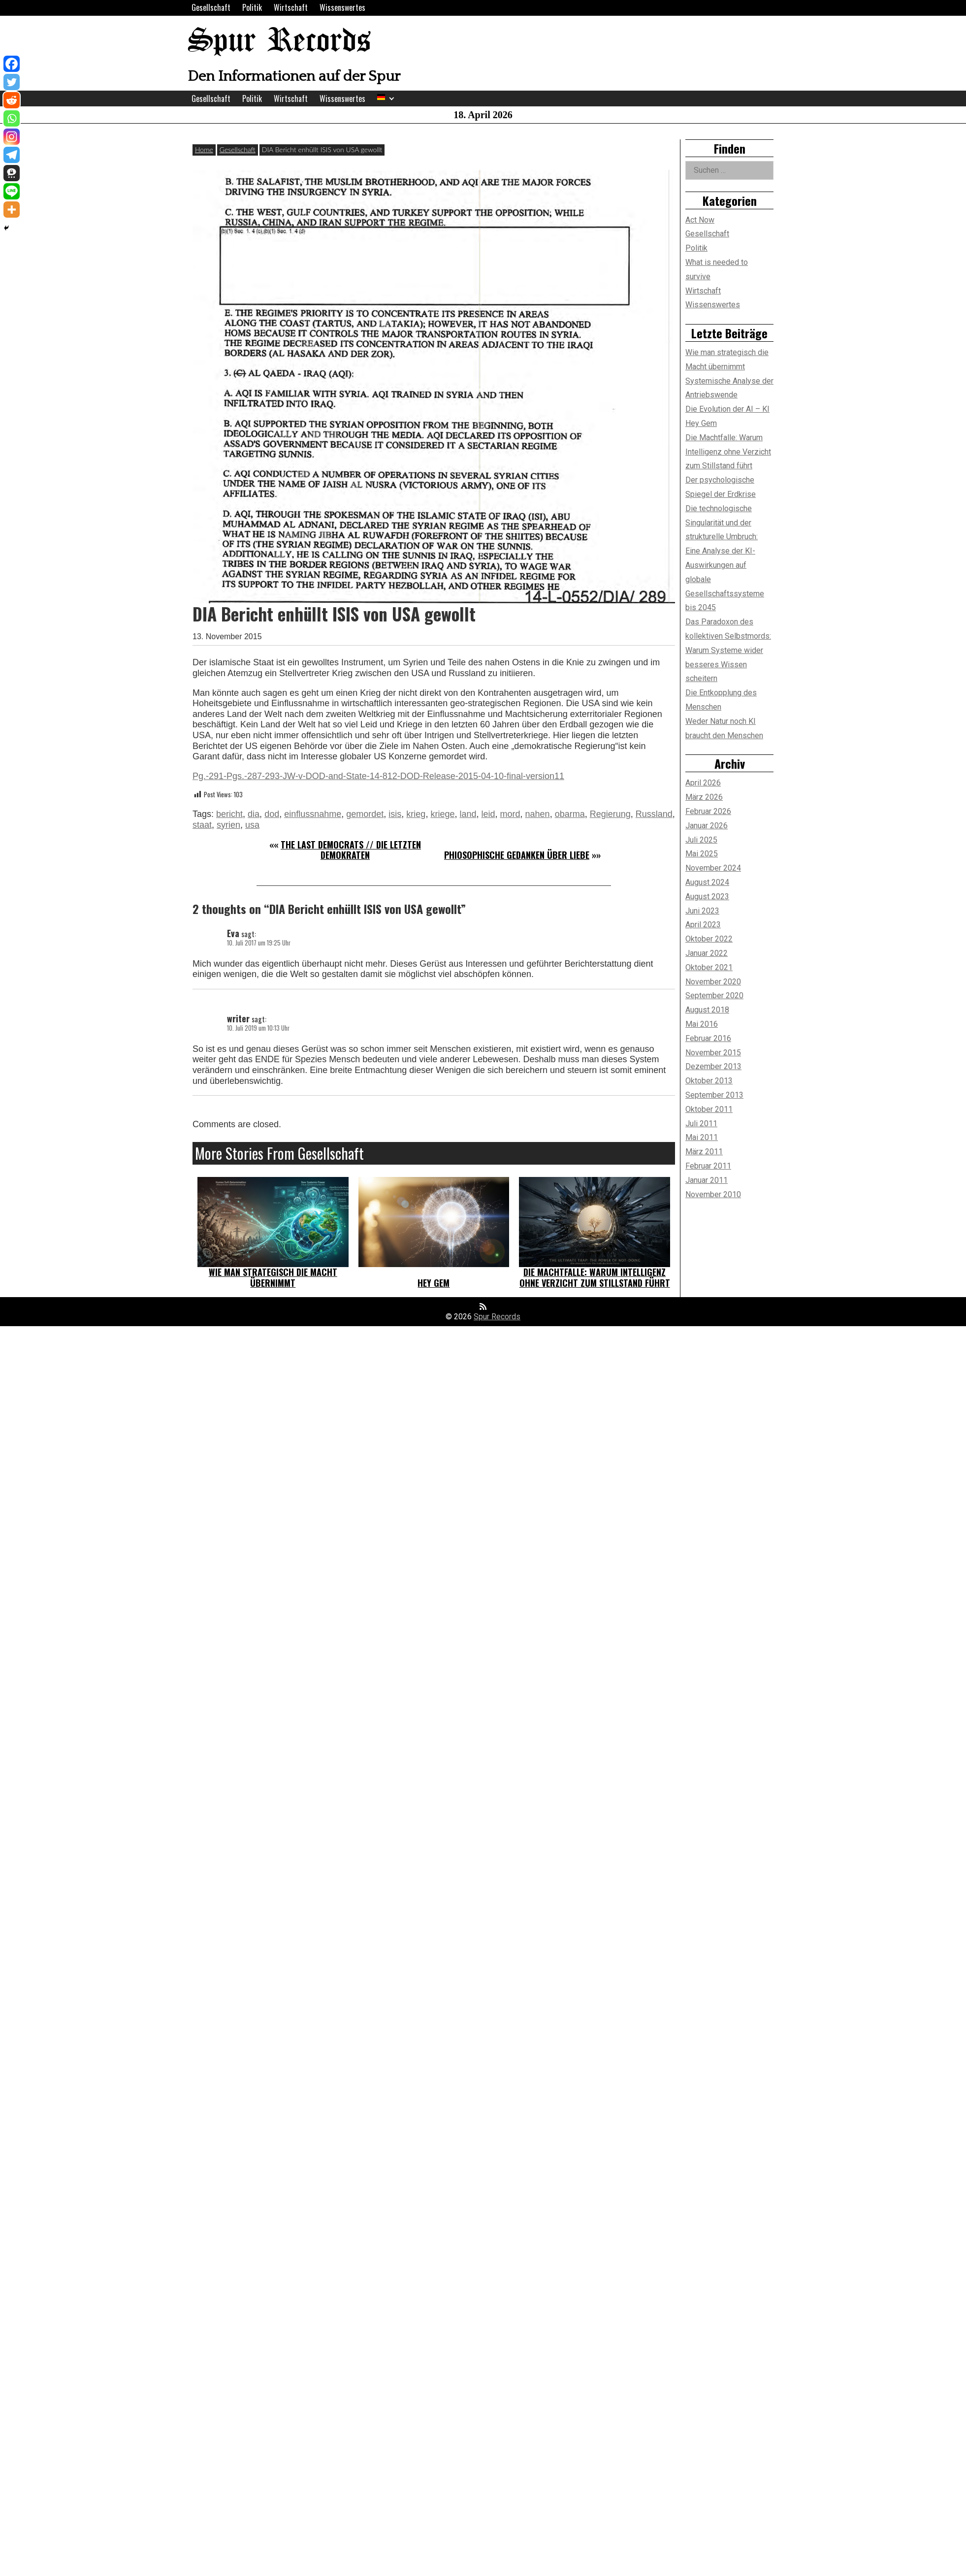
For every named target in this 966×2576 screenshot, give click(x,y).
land (467, 814)
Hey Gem (434, 1282)
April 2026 (703, 782)
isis (394, 814)
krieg (415, 814)
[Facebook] (11, 64)
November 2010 (713, 1194)
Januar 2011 (706, 1180)
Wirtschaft (291, 7)
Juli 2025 (701, 840)
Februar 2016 (708, 1038)
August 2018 (707, 1009)
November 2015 (713, 1052)
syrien (228, 825)
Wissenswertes (342, 7)
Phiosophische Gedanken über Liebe (516, 854)
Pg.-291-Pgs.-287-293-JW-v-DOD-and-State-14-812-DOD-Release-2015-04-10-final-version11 (378, 776)
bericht (229, 814)
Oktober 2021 (709, 967)
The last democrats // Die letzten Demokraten (351, 850)
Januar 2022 (706, 953)
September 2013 (714, 1095)
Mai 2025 (701, 853)
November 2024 (713, 868)
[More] (11, 209)
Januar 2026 (706, 825)
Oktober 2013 (709, 1080)
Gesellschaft (211, 7)
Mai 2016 (701, 1024)
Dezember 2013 (713, 1066)
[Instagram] (11, 137)
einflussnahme (312, 814)
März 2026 (704, 797)
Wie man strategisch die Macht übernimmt (273, 1277)
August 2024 (707, 882)
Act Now (699, 220)
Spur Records (279, 42)
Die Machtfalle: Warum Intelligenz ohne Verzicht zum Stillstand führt (594, 1277)
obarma (570, 814)
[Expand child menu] (391, 98)
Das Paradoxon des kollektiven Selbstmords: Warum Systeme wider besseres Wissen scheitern (728, 650)
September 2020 (714, 995)
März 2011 (704, 1151)
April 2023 (703, 924)
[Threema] (11, 173)
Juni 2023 (702, 910)
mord (510, 814)
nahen (537, 814)
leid (488, 814)
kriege (442, 814)
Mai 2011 (701, 1137)
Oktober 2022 (709, 939)
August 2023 (707, 896)
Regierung (610, 814)
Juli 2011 (701, 1123)
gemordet (365, 814)
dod (271, 814)
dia (253, 814)
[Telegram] (11, 155)
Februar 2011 (708, 1166)
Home (204, 149)
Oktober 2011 (709, 1109)
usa (252, 825)
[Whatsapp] (11, 118)
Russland (654, 814)
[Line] (11, 191)
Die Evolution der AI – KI (727, 409)
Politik (252, 7)
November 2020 (713, 981)
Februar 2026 (708, 811)
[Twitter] (11, 82)
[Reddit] (11, 100)
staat (202, 825)
